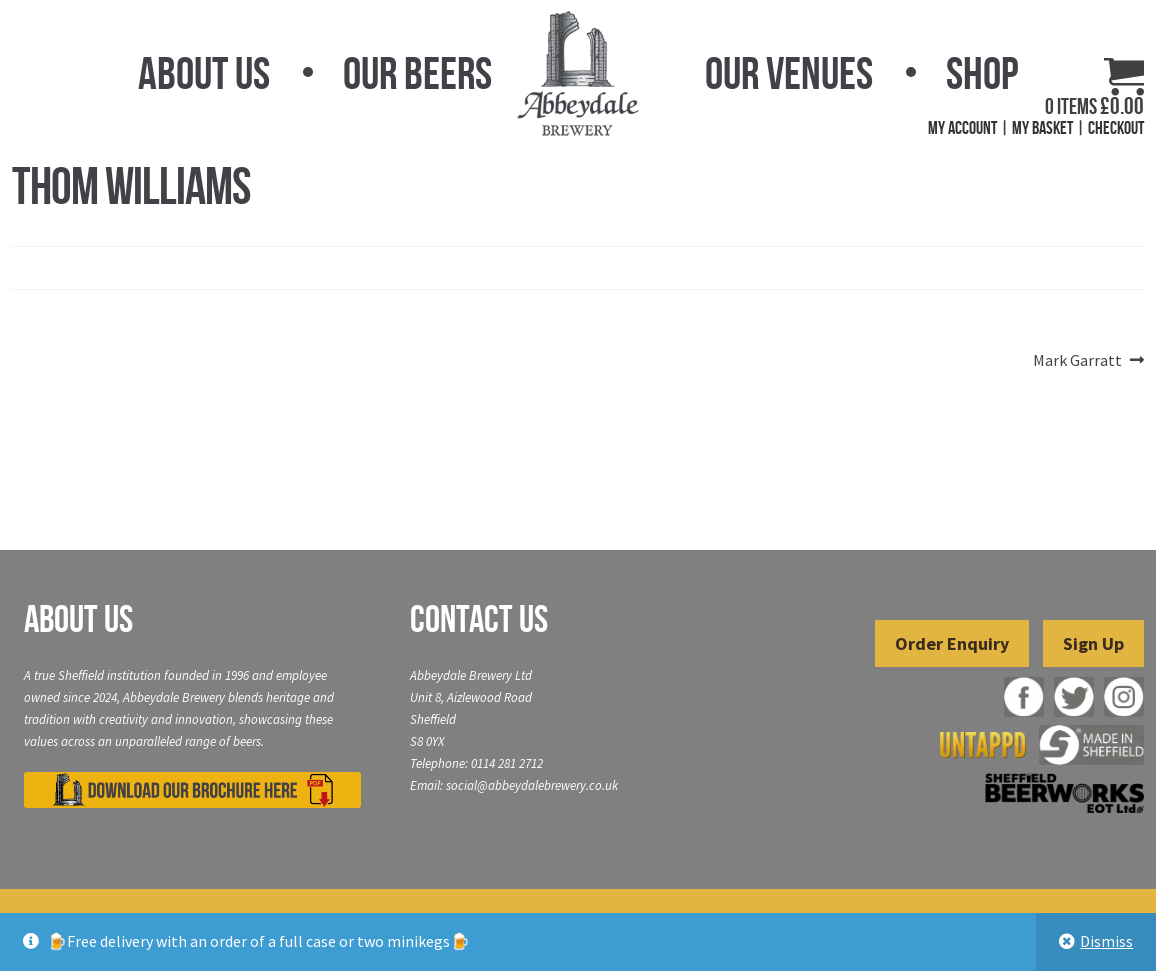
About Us (204, 73)
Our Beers (417, 73)
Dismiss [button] (1106, 941)
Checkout (1116, 128)
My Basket (1042, 128)
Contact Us (479, 619)
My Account (962, 128)
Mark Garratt (1077, 361)
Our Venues (789, 73)
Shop (982, 73)
